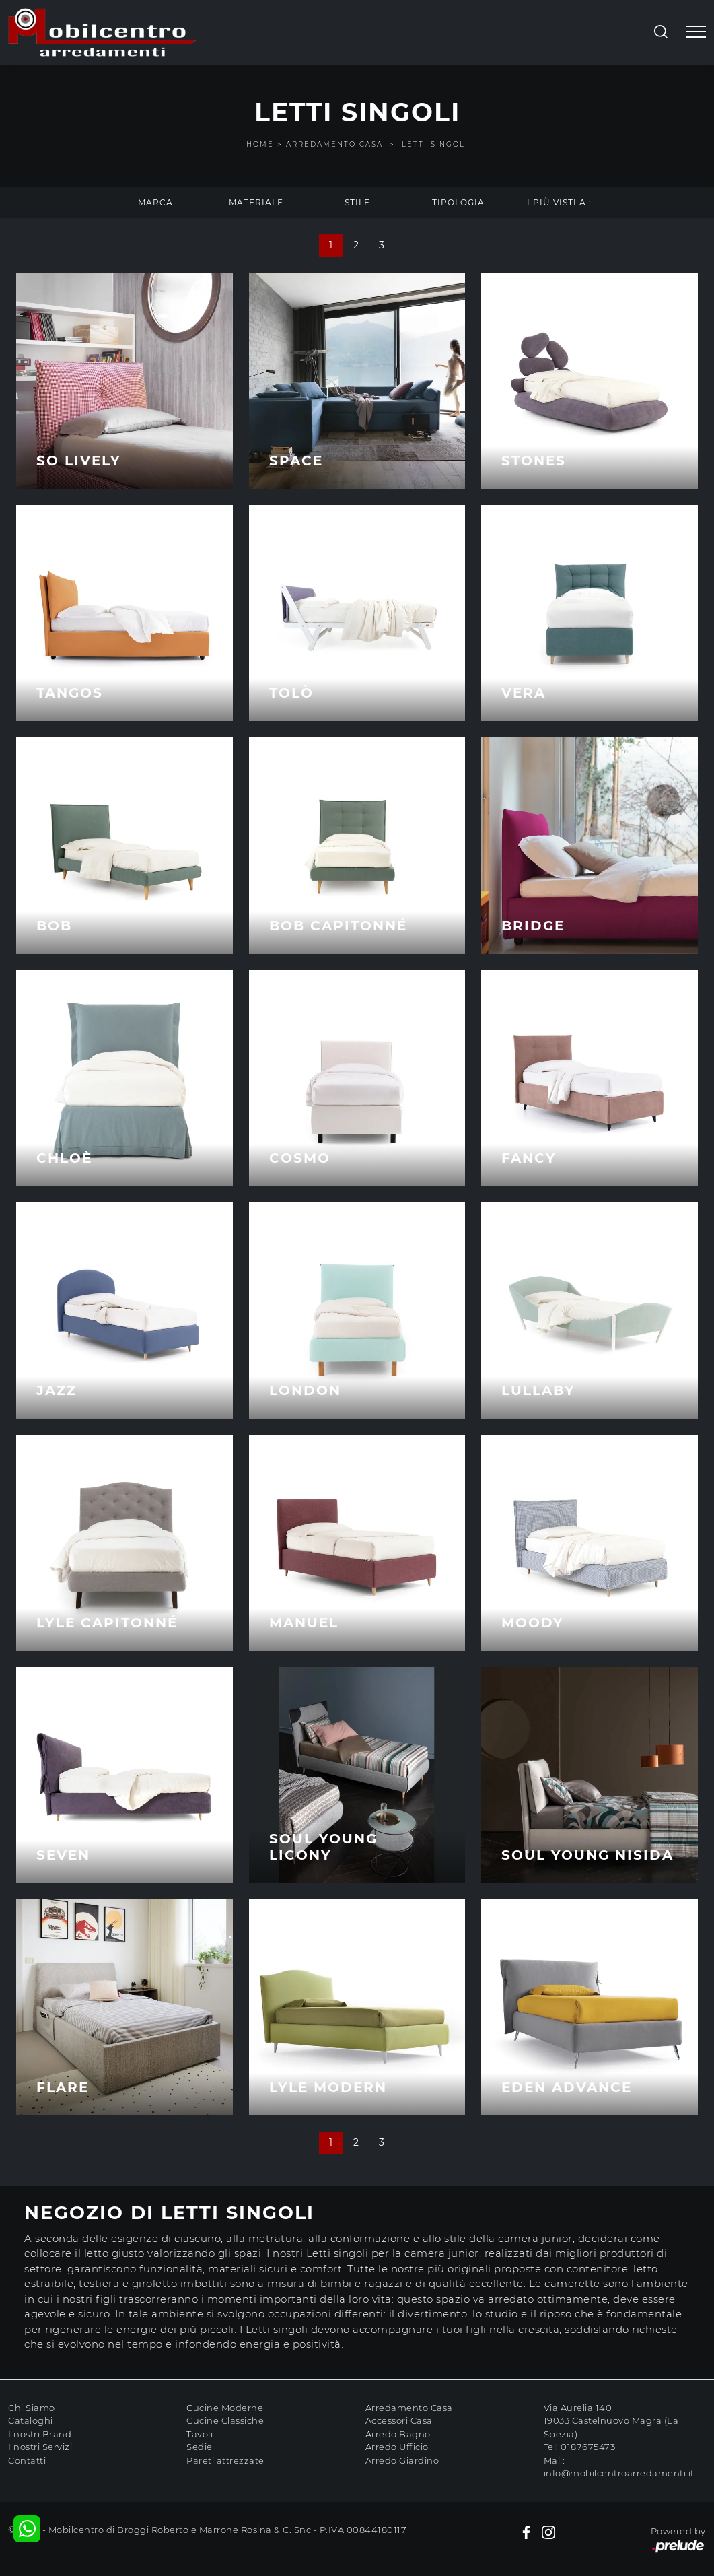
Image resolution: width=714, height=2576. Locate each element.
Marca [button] (155, 202)
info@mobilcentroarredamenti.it (619, 2473)
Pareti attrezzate (225, 2460)
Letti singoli (435, 144)
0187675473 (588, 2446)
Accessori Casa (399, 2420)
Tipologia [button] (458, 202)
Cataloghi (30, 2420)
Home (260, 144)
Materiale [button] (256, 202)
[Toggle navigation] (696, 32)
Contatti (27, 2460)
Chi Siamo (31, 2407)
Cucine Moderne (224, 2407)
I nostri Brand (39, 2434)
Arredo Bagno (398, 2434)
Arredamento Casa (334, 144)
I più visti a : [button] (559, 202)
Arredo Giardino (402, 2460)
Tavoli (199, 2434)
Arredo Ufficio (397, 2446)
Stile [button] (357, 202)
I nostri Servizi (40, 2446)
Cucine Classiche (225, 2420)
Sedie (199, 2446)
